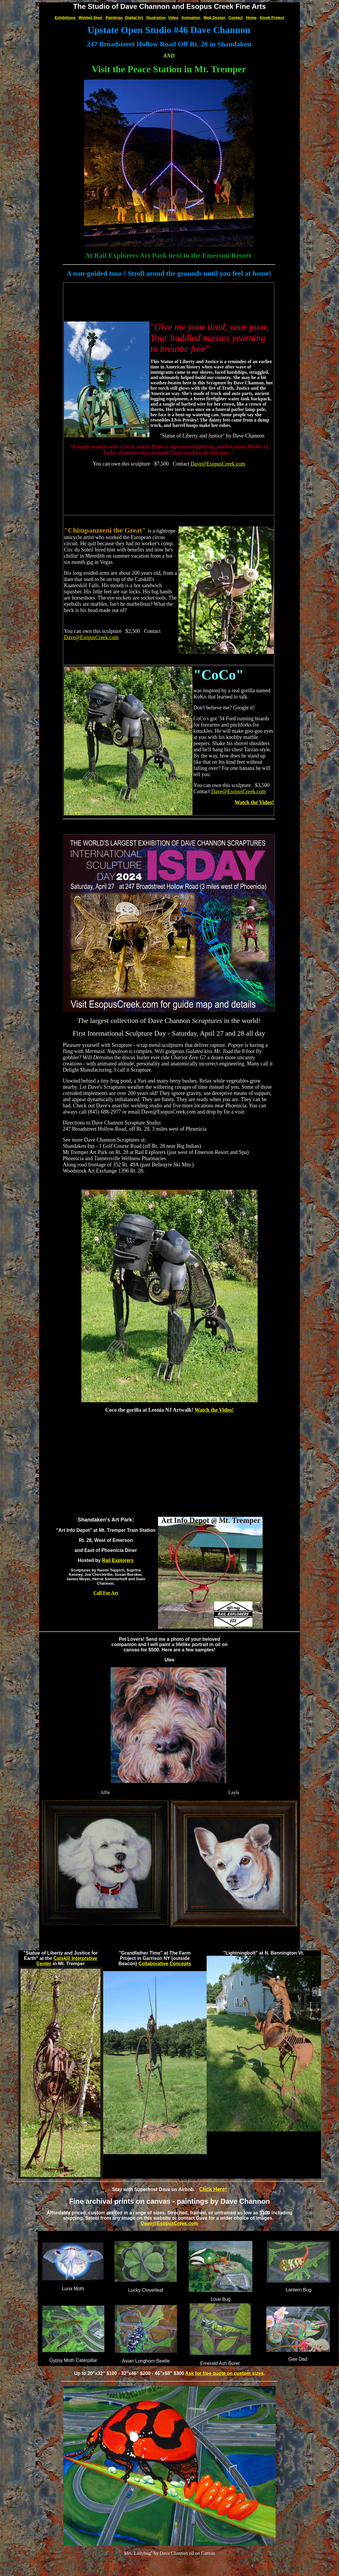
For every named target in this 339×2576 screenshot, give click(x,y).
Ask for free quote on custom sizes (224, 2373)
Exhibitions (65, 17)
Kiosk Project (272, 17)
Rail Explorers (118, 1560)
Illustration (156, 17)
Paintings (114, 17)
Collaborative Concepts (164, 1963)
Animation (191, 17)
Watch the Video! (254, 802)
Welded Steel (91, 17)
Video (173, 17)
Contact (235, 17)
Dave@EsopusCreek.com (218, 464)
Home (251, 17)
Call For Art (105, 1592)
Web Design (214, 17)
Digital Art (134, 17)
